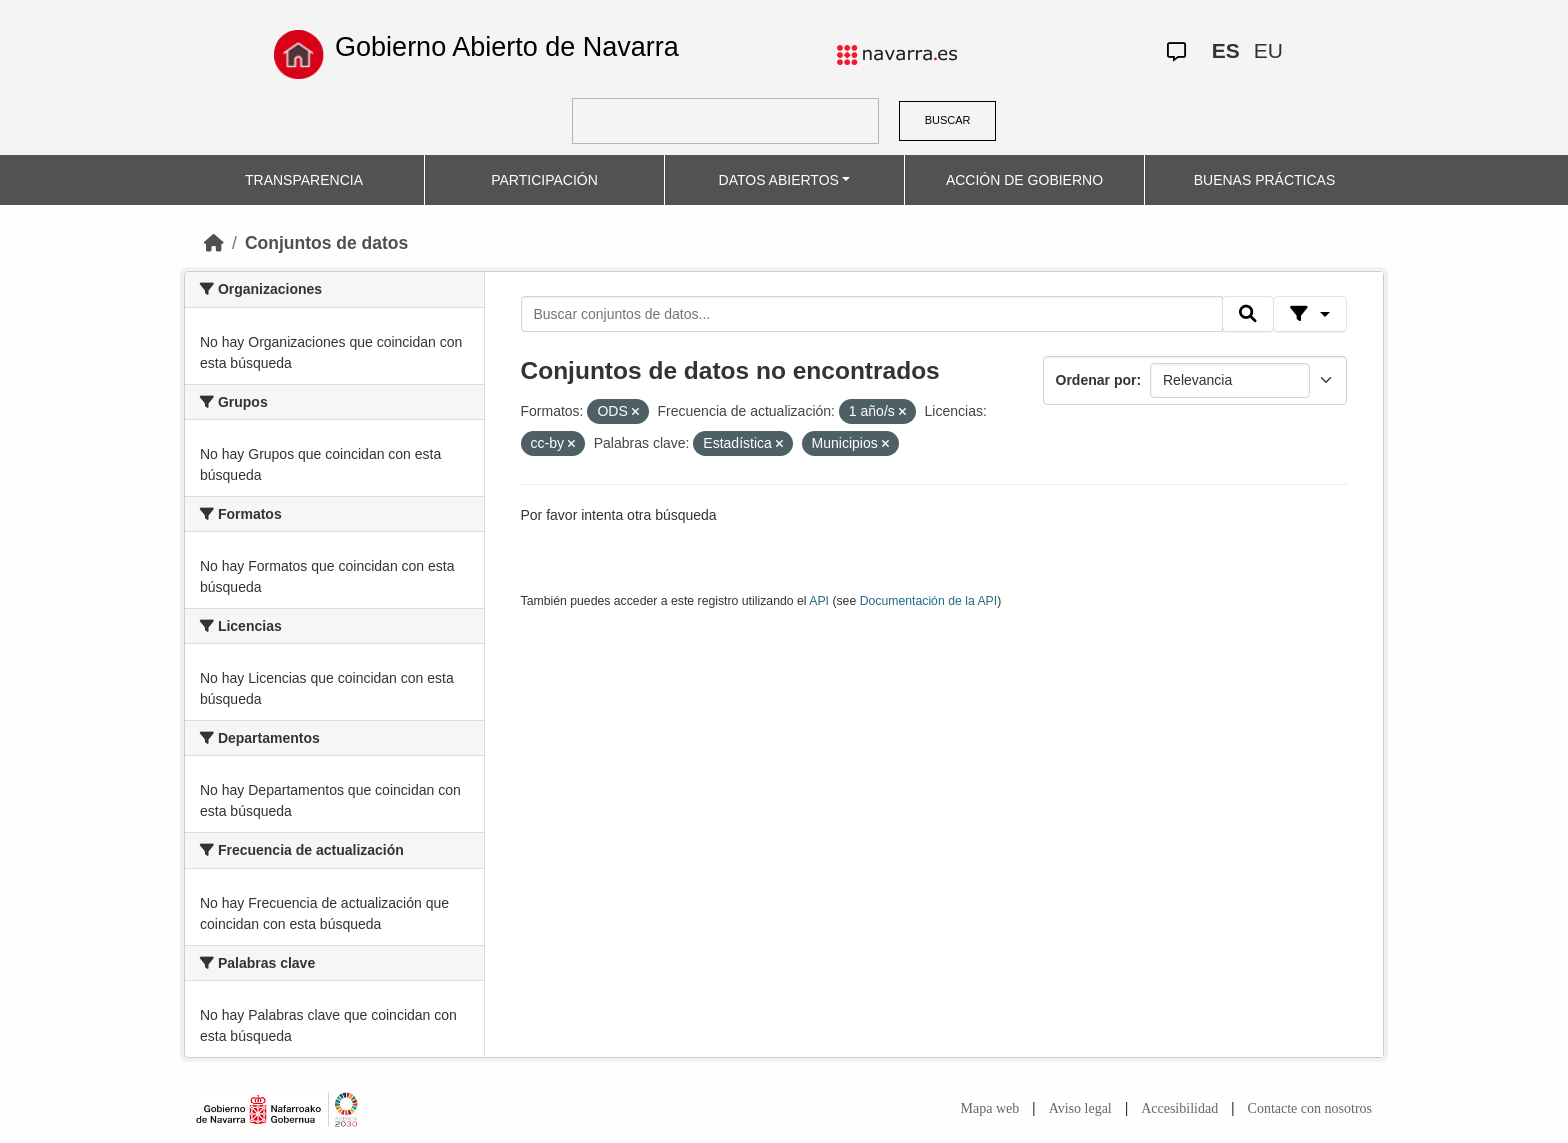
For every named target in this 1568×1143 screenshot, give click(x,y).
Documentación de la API (929, 601)
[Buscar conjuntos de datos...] (872, 314)
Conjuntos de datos (326, 243)
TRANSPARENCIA (304, 180)
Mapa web (990, 1108)
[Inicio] (214, 243)
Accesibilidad (1179, 1108)
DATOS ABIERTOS (779, 180)
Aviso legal (1080, 1108)
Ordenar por (1096, 380)
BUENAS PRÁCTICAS (1265, 180)
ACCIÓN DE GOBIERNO (1024, 180)
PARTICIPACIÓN (544, 180)
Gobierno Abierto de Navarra (507, 47)
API (819, 601)
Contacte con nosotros (1310, 1108)
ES (1226, 50)
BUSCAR (948, 120)
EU (1268, 50)
